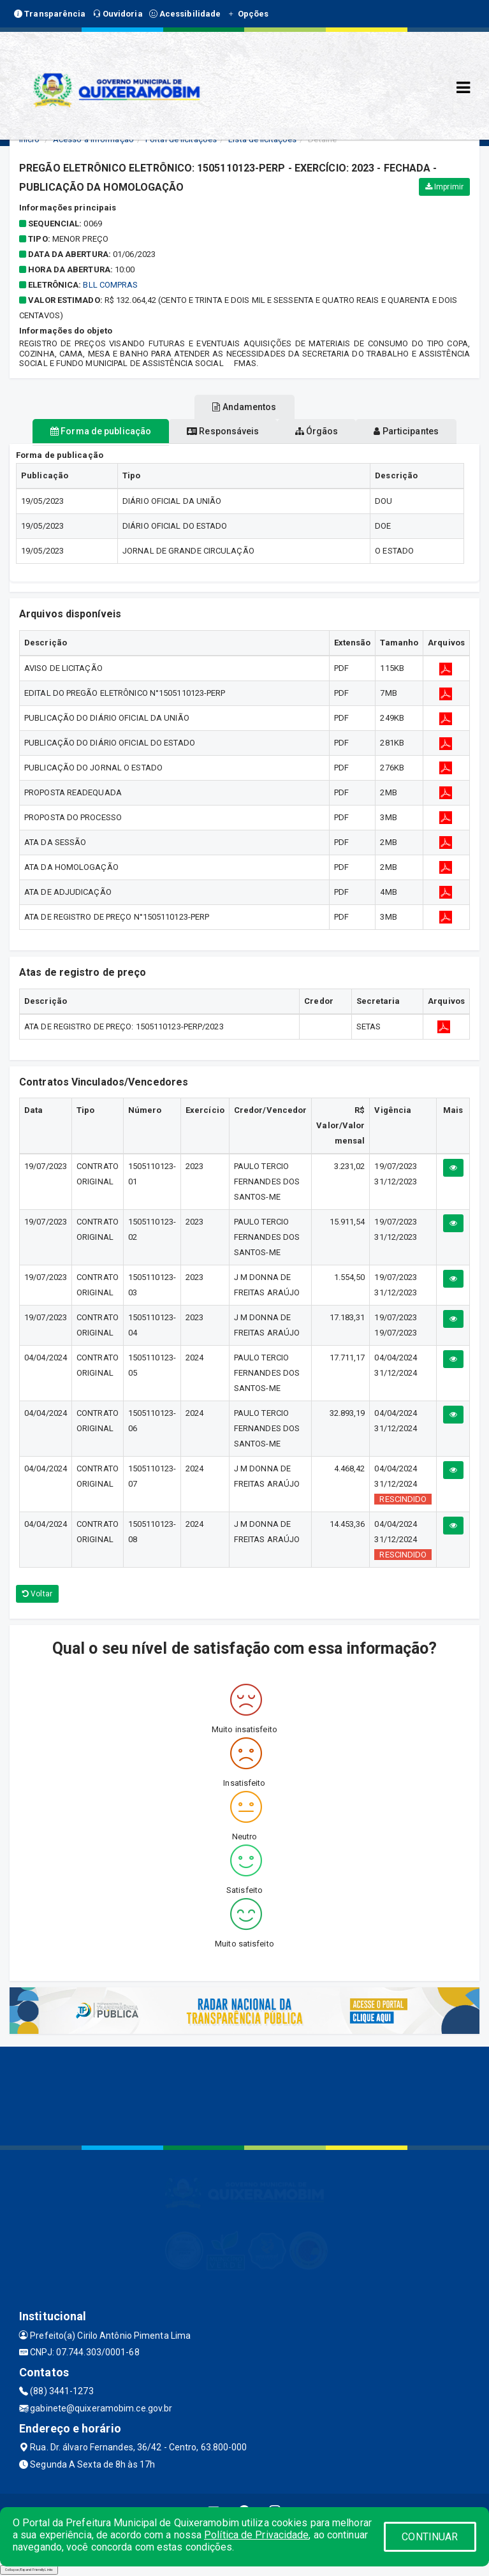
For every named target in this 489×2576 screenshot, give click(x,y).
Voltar (37, 1593)
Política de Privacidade (256, 2535)
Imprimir (444, 186)
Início (29, 139)
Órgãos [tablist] (317, 431)
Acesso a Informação (93, 139)
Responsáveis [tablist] (223, 431)
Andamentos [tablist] (244, 407)
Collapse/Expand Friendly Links (29, 2570)
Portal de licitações (181, 139)
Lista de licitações (262, 139)
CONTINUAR (430, 2537)
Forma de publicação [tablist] (100, 431)
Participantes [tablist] (406, 431)
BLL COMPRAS (110, 285)
